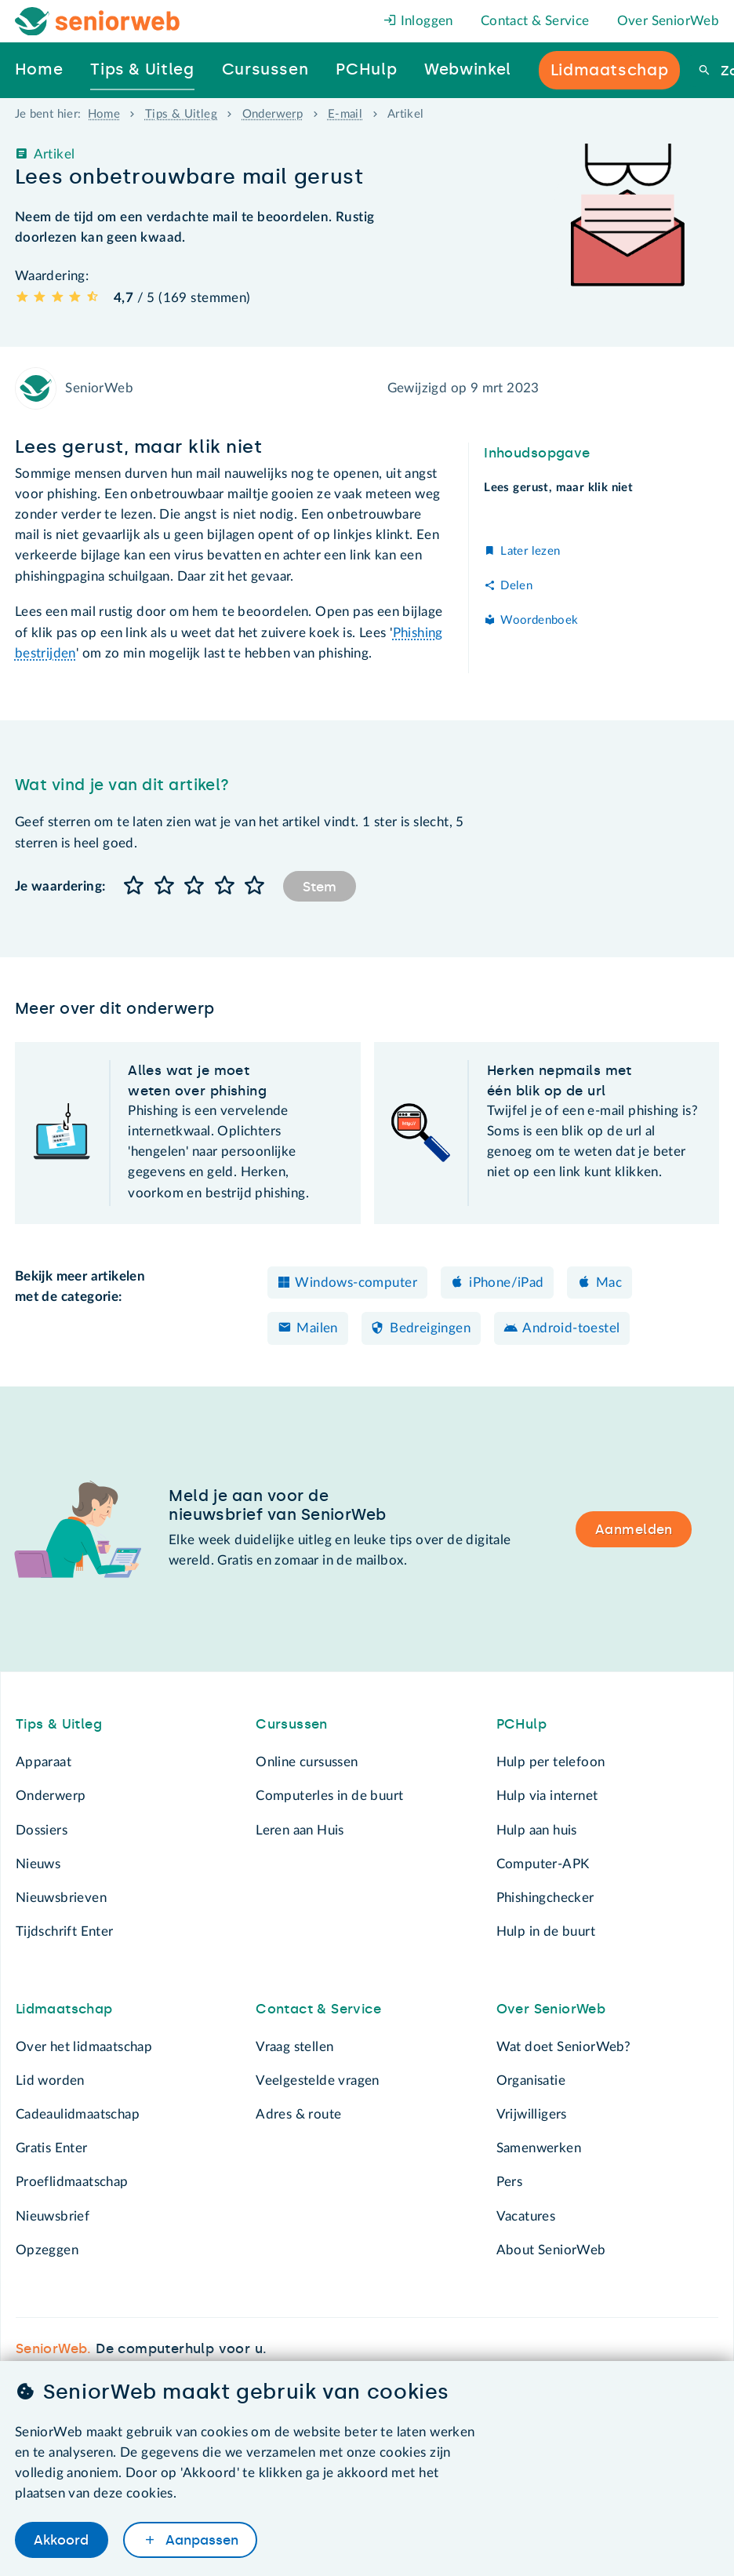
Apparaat (43, 1762)
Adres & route (298, 2114)
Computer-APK (543, 1864)
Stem (319, 886)
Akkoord (61, 2540)
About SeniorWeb (551, 2250)
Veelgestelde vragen (318, 2080)
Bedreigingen (430, 1328)
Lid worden (50, 2080)
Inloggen (418, 20)
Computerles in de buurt (329, 1795)
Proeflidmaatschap (72, 2181)
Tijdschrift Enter (65, 1931)
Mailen (316, 1328)
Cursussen (292, 1724)
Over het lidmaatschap (84, 2046)
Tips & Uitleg (181, 114)
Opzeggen (47, 2250)
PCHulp (521, 1724)
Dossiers (41, 1830)
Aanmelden (634, 1529)
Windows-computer (356, 1282)
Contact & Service (535, 20)
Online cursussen (307, 1762)
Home (104, 114)
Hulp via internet (547, 1795)
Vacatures (526, 2216)
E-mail (345, 114)
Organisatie (530, 2080)
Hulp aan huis (536, 1830)
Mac (609, 1282)
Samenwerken (538, 2148)
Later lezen (530, 551)
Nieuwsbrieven (61, 1897)
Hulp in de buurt (546, 1931)
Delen (516, 586)
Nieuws (38, 1864)
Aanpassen (200, 2540)
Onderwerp (272, 114)
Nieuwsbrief (52, 2216)
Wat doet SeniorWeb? (563, 2046)
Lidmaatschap (64, 2009)
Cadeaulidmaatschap (78, 2114)
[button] (133, 886)
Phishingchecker (545, 1897)
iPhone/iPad (506, 1282)
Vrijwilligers (531, 2114)
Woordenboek (539, 620)
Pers (509, 2181)
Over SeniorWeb (668, 20)
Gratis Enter (52, 2148)
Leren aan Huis (300, 1830)
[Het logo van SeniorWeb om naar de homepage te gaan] (97, 21)
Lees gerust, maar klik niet (558, 488)
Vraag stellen (294, 2046)
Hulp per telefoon (550, 1762)
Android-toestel (571, 1328)
